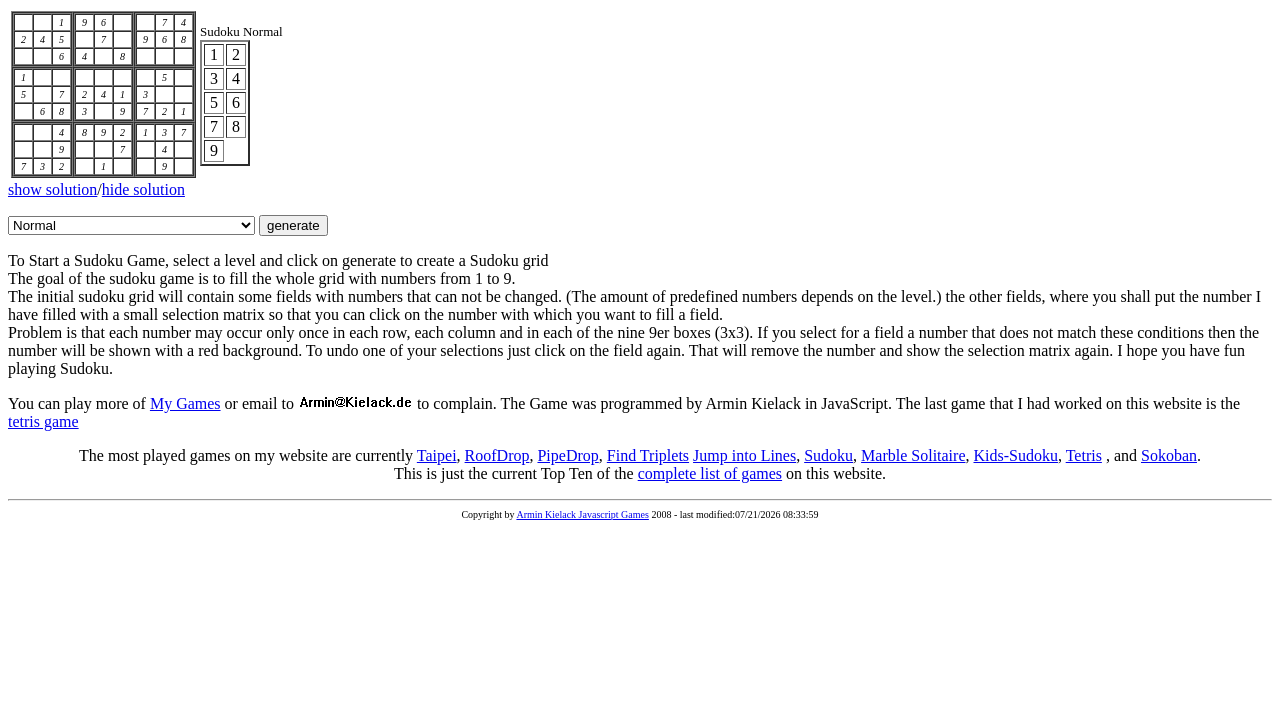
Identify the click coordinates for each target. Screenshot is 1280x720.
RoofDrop (497, 455)
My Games (185, 403)
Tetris (1084, 455)
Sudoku (828, 455)
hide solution (143, 189)
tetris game (43, 421)
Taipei (437, 455)
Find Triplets (648, 455)
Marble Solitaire (913, 455)
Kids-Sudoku (1016, 455)
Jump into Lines (744, 455)
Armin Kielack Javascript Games (582, 514)
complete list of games (710, 473)
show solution (52, 189)
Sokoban (1169, 455)
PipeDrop (567, 455)
